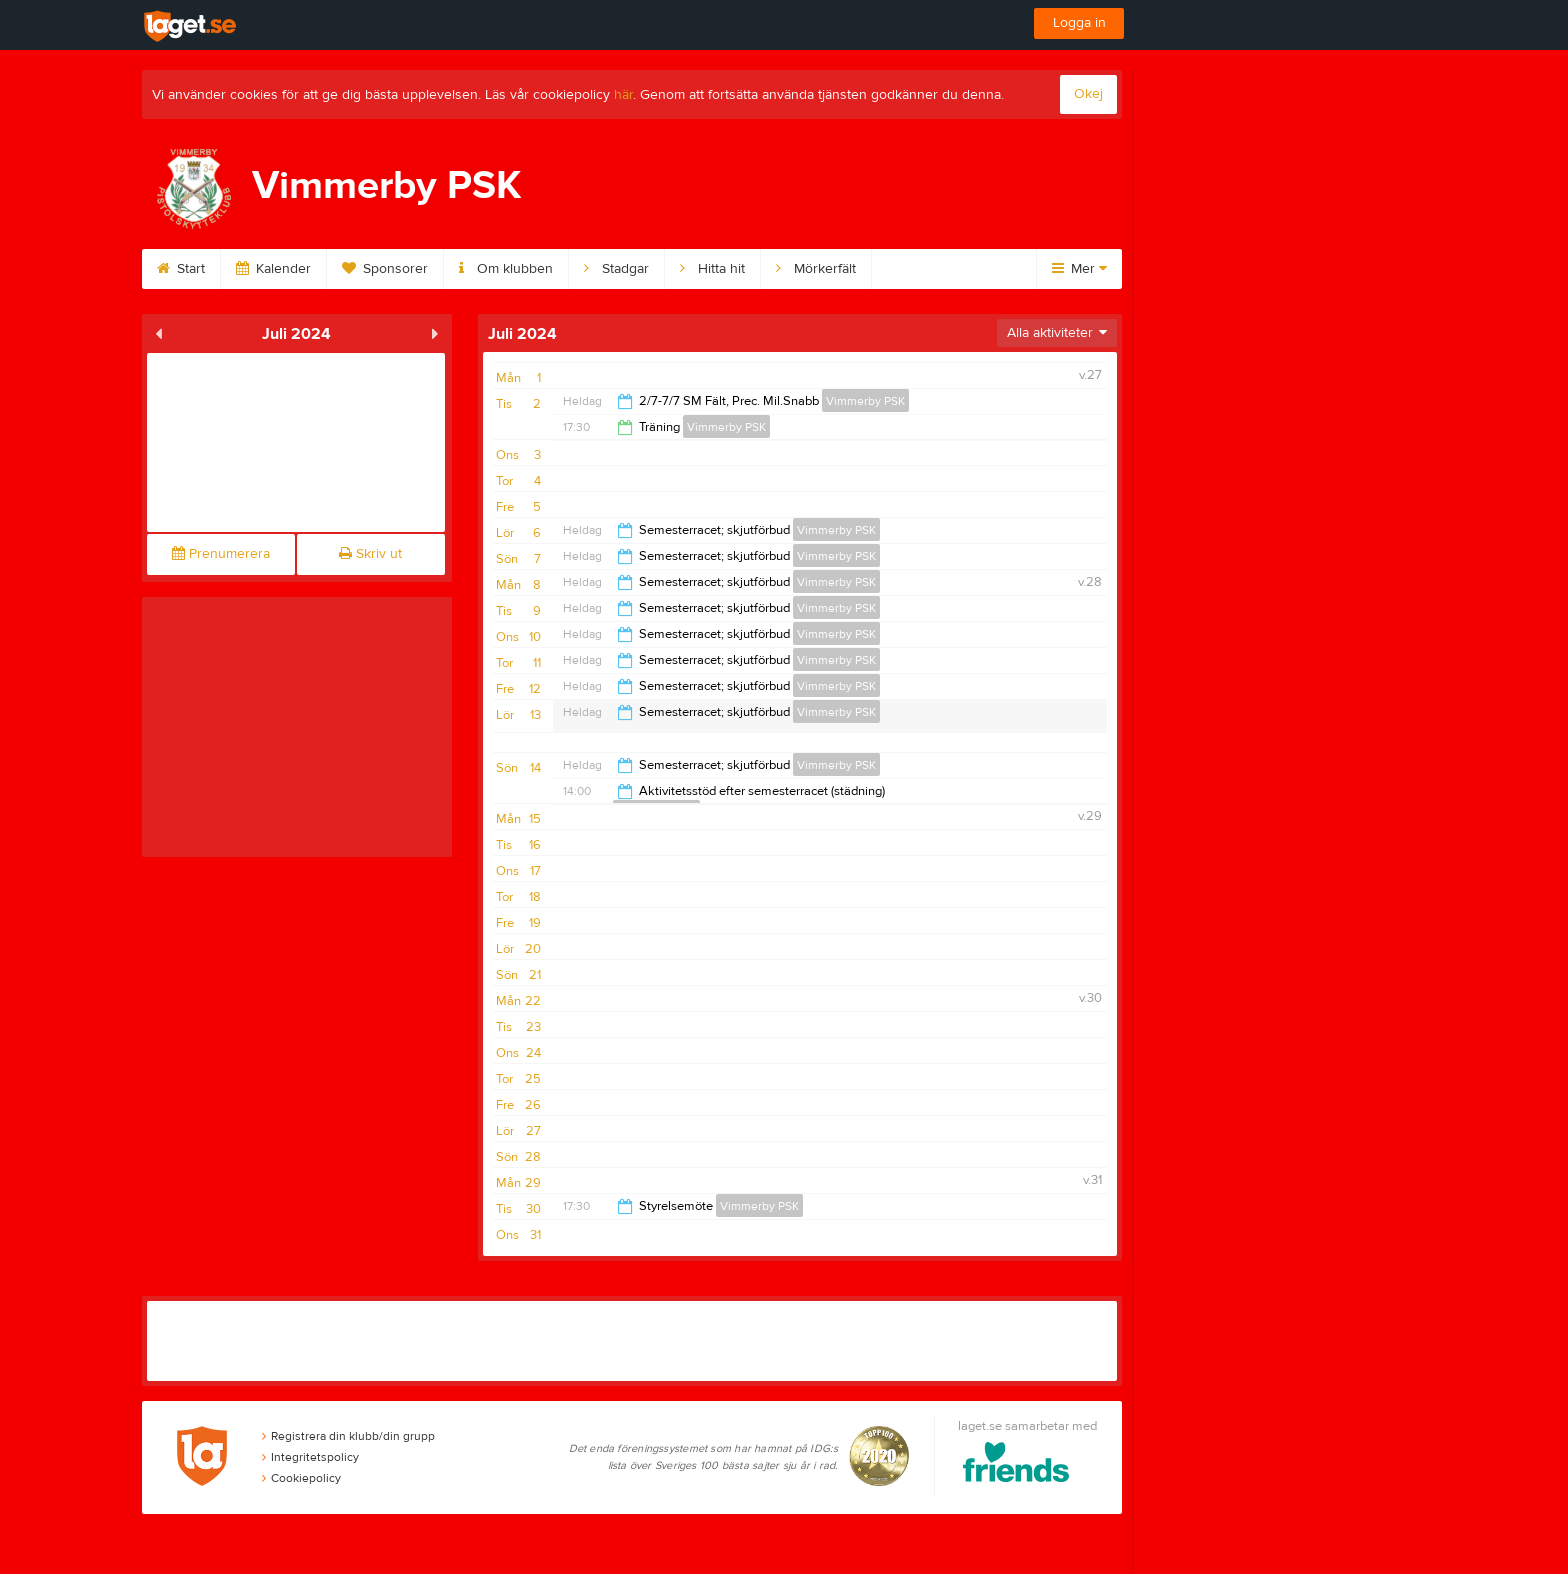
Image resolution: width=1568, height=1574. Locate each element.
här (623, 95)
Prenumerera (221, 554)
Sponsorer (385, 269)
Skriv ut (370, 554)
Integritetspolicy (310, 1457)
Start (181, 269)
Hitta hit (712, 269)
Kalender (273, 269)
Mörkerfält (816, 269)
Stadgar (616, 269)
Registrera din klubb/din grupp (348, 1436)
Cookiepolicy (301, 1478)
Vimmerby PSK (865, 401)
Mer (1079, 269)
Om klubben (506, 269)
